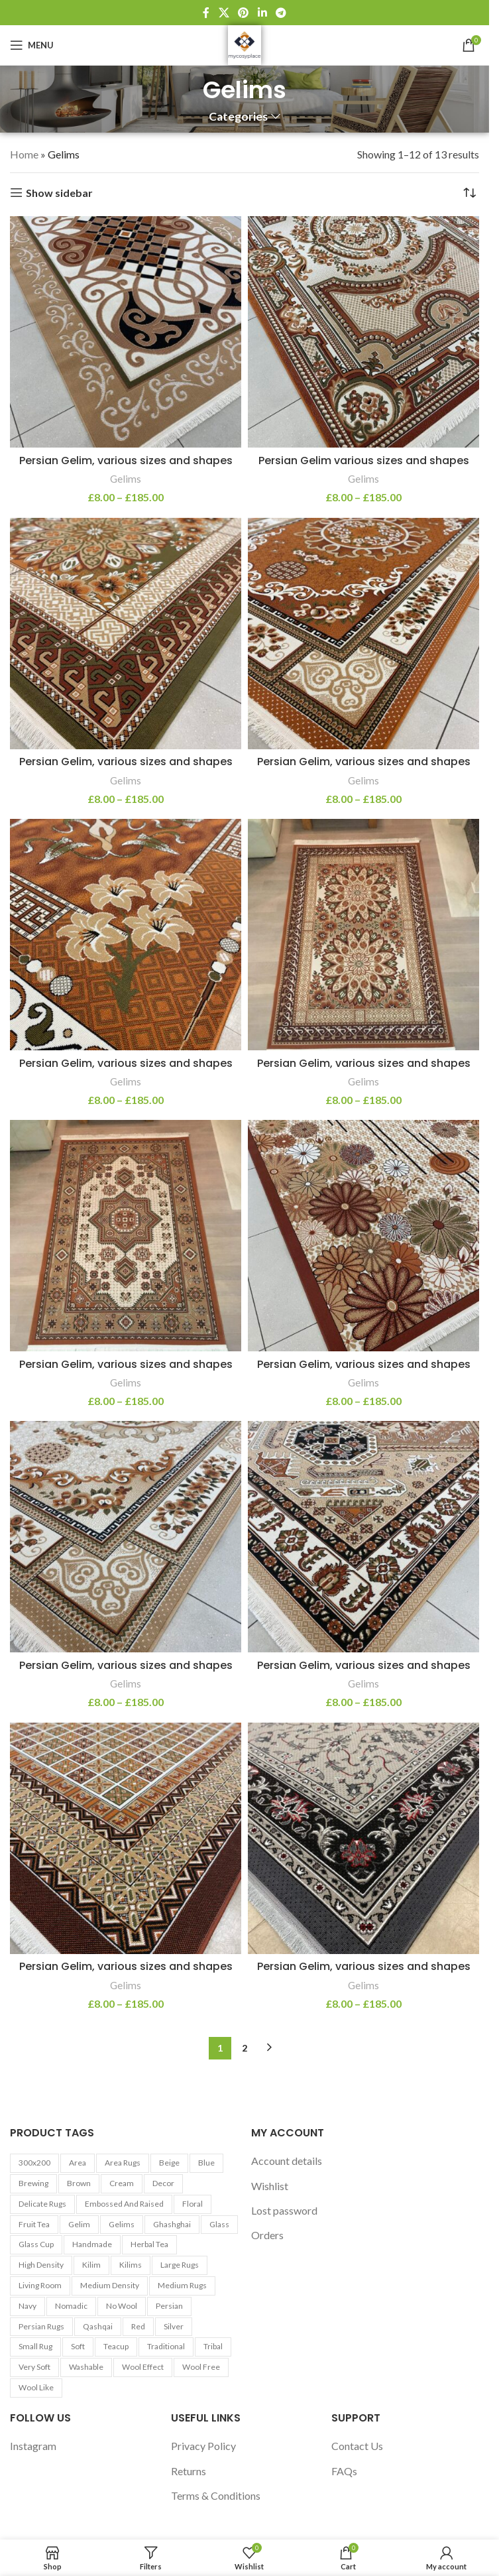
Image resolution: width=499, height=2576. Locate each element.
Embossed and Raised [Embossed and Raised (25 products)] (124, 2204)
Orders (267, 2235)
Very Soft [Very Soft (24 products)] (34, 2367)
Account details (286, 2160)
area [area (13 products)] (77, 2163)
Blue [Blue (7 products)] (206, 2163)
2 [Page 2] (244, 2048)
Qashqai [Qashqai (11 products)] (98, 2326)
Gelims (125, 479)
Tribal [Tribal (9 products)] (213, 2346)
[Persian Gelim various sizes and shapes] (363, 332)
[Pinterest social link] (243, 13)
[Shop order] (469, 193)
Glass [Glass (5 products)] (219, 2224)
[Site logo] (244, 43)
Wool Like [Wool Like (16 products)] (36, 2387)
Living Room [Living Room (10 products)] (40, 2285)
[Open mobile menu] (31, 45)
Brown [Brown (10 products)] (79, 2183)
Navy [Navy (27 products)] (27, 2306)
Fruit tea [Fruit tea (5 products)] (34, 2224)
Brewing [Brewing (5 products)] (33, 2183)
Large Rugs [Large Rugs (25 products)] (179, 2265)
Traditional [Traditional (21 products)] (166, 2346)
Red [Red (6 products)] (138, 2326)
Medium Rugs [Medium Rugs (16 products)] (182, 2285)
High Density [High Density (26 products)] (41, 2265)
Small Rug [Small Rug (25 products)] (35, 2346)
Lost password (284, 2210)
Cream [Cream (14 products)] (121, 2183)
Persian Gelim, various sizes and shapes (126, 460)
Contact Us (357, 2445)
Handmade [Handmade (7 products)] (92, 2244)
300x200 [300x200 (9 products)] (34, 2163)
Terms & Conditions (215, 2495)
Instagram (33, 2445)
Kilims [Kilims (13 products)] (130, 2265)
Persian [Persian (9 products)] (169, 2306)
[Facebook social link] (206, 13)
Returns (188, 2471)
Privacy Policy (203, 2445)
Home (24, 154)
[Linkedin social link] (262, 13)
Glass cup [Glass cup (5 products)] (36, 2244)
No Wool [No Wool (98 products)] (121, 2306)
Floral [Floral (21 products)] (192, 2204)
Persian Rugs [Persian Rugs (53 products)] (41, 2326)
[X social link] (223, 13)
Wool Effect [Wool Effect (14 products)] (143, 2367)
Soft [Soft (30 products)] (78, 2346)
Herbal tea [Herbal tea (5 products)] (149, 2244)
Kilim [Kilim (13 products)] (91, 2265)
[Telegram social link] (280, 13)
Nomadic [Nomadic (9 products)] (71, 2306)
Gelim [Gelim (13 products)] (79, 2224)
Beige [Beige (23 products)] (169, 2163)
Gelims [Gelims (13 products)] (122, 2224)
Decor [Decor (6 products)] (163, 2183)
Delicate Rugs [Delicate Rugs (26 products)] (42, 2204)
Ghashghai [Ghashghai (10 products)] (172, 2224)
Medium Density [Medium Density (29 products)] (109, 2285)
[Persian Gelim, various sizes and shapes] (125, 332)
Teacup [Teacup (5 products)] (116, 2346)
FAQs (344, 2471)
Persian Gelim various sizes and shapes (363, 460)
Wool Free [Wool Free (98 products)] (201, 2367)
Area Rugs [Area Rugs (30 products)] (122, 2163)
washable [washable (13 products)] (86, 2367)
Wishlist (269, 2185)
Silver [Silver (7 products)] (174, 2326)
